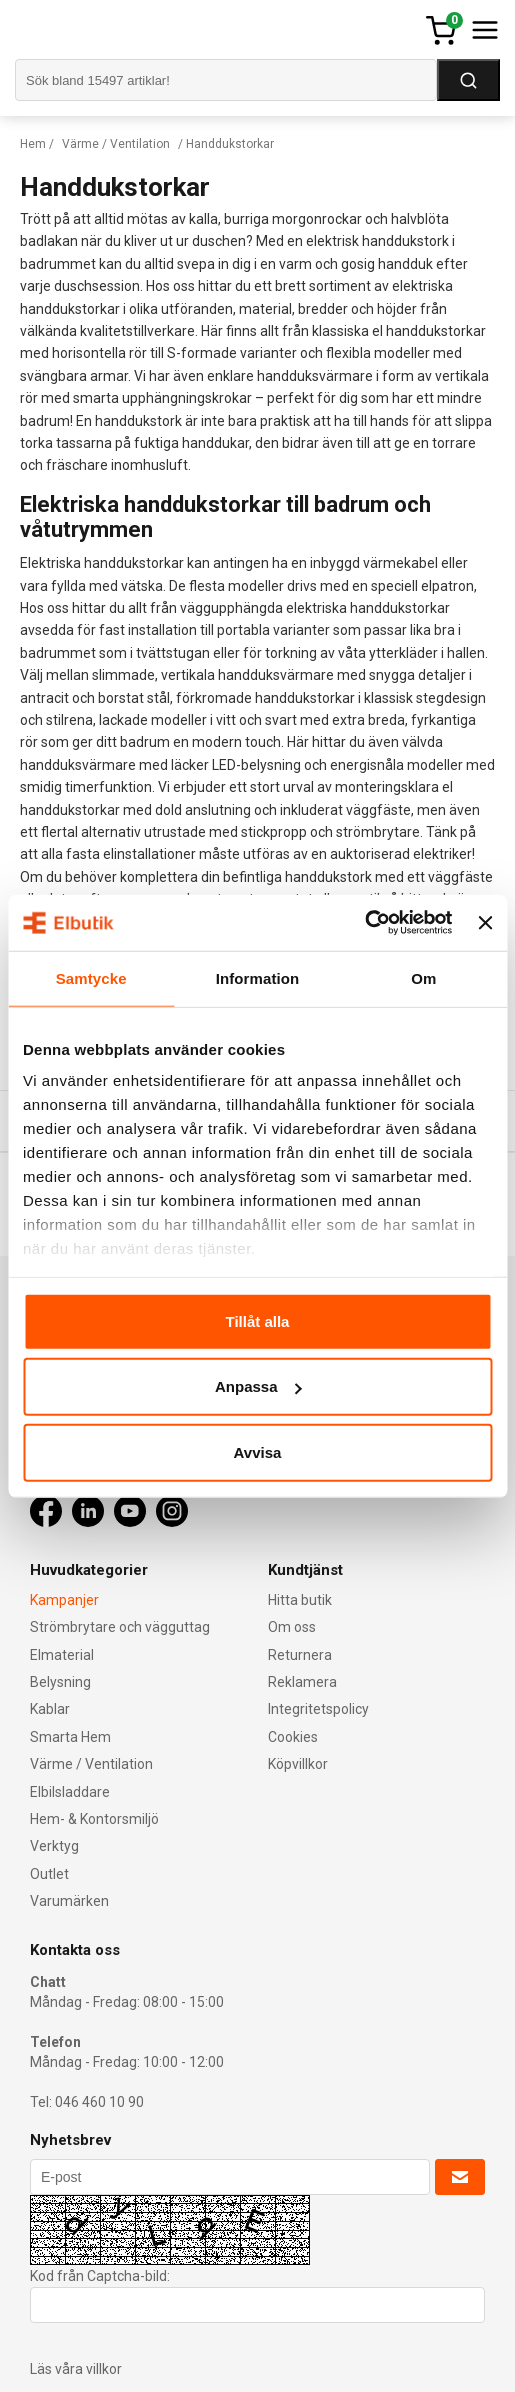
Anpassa (258, 1386)
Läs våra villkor (76, 2369)
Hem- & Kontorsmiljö (94, 1819)
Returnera (300, 1655)
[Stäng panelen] (485, 923)
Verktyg (54, 1846)
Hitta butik (300, 1600)
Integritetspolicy (318, 1709)
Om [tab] (423, 977)
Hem (33, 144)
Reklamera (302, 1682)
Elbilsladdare (70, 1792)
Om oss (292, 1627)
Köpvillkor (298, 1764)
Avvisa (258, 1451)
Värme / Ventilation (116, 144)
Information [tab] (258, 977)
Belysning (60, 1682)
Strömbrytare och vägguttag (120, 1627)
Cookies (293, 1737)
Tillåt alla (258, 1320)
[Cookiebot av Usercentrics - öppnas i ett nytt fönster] (365, 923)
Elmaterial (62, 1655)
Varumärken (69, 1901)
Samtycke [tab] (91, 977)
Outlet (49, 1874)
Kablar (50, 1709)
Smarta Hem (70, 1737)
